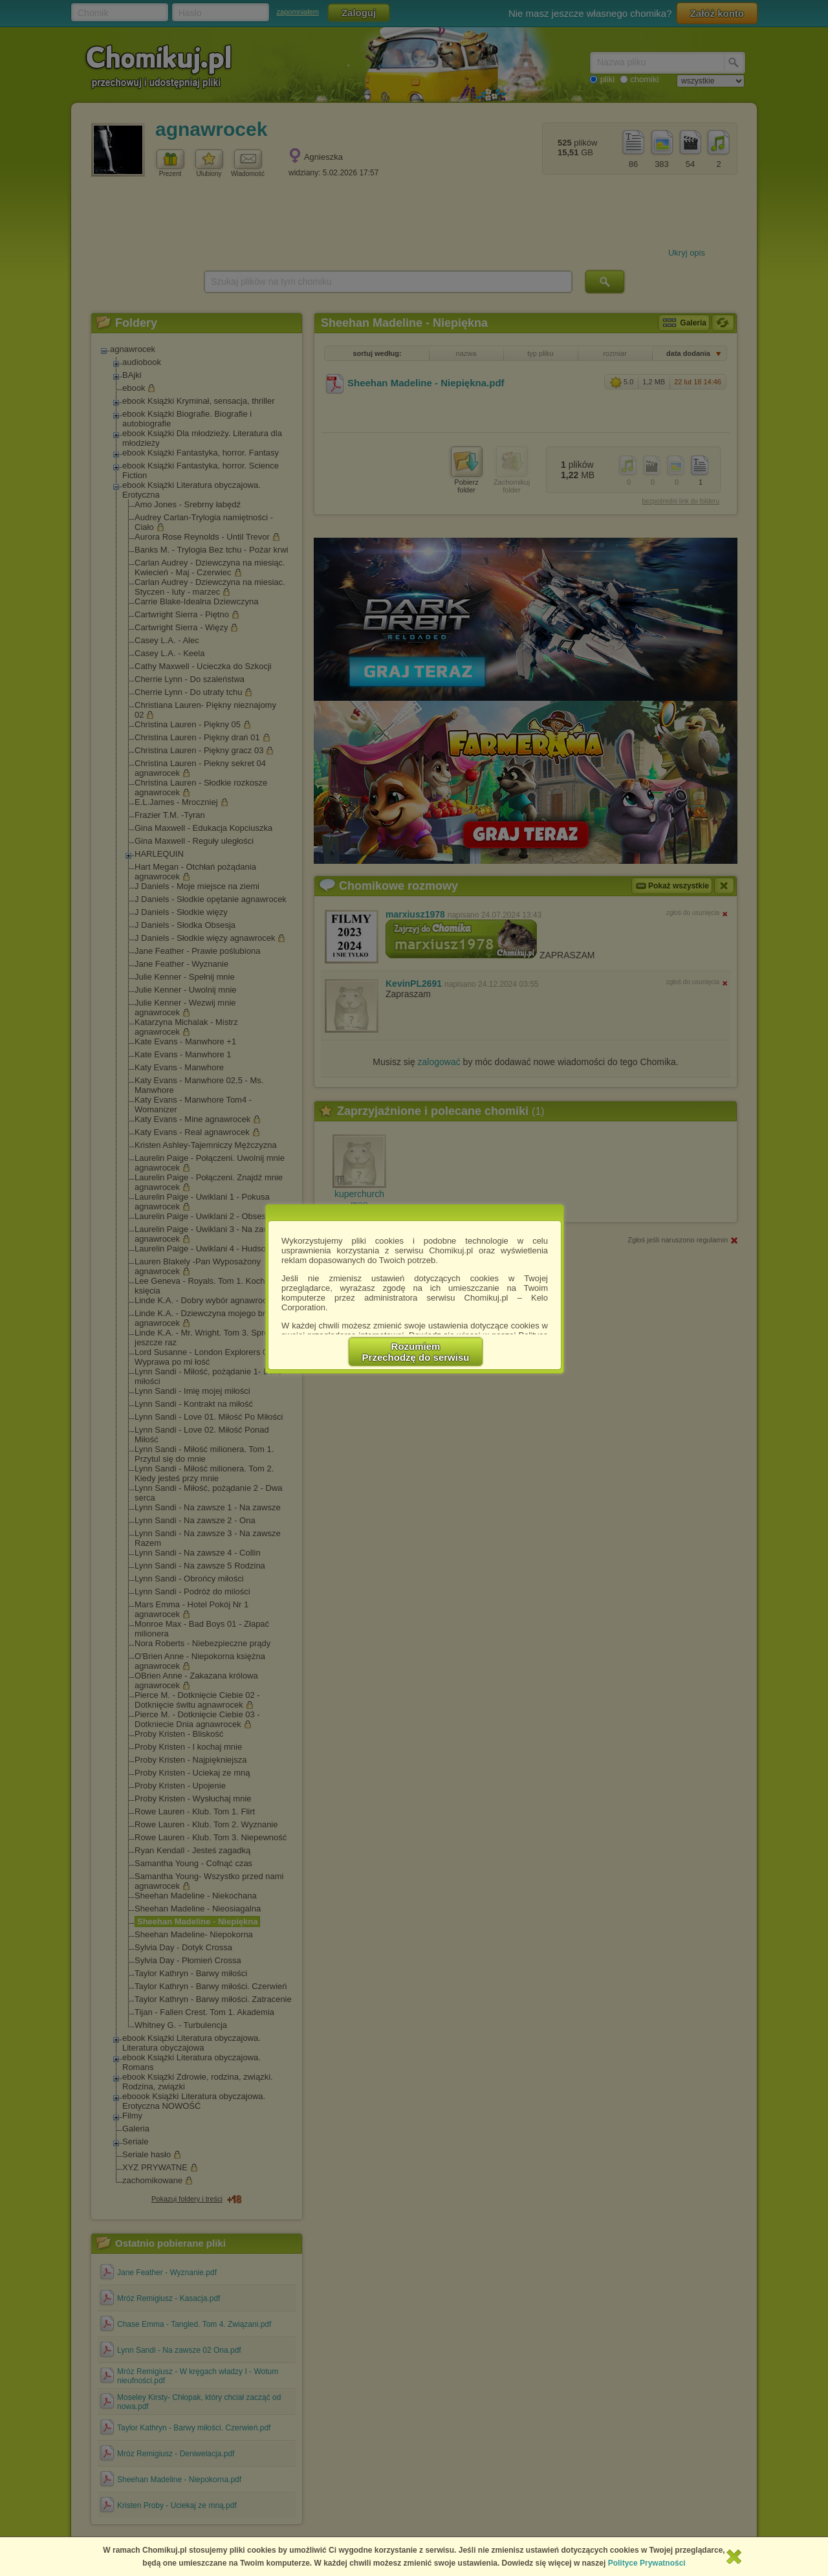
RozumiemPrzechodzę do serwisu (416, 1352)
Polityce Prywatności (647, 2563)
